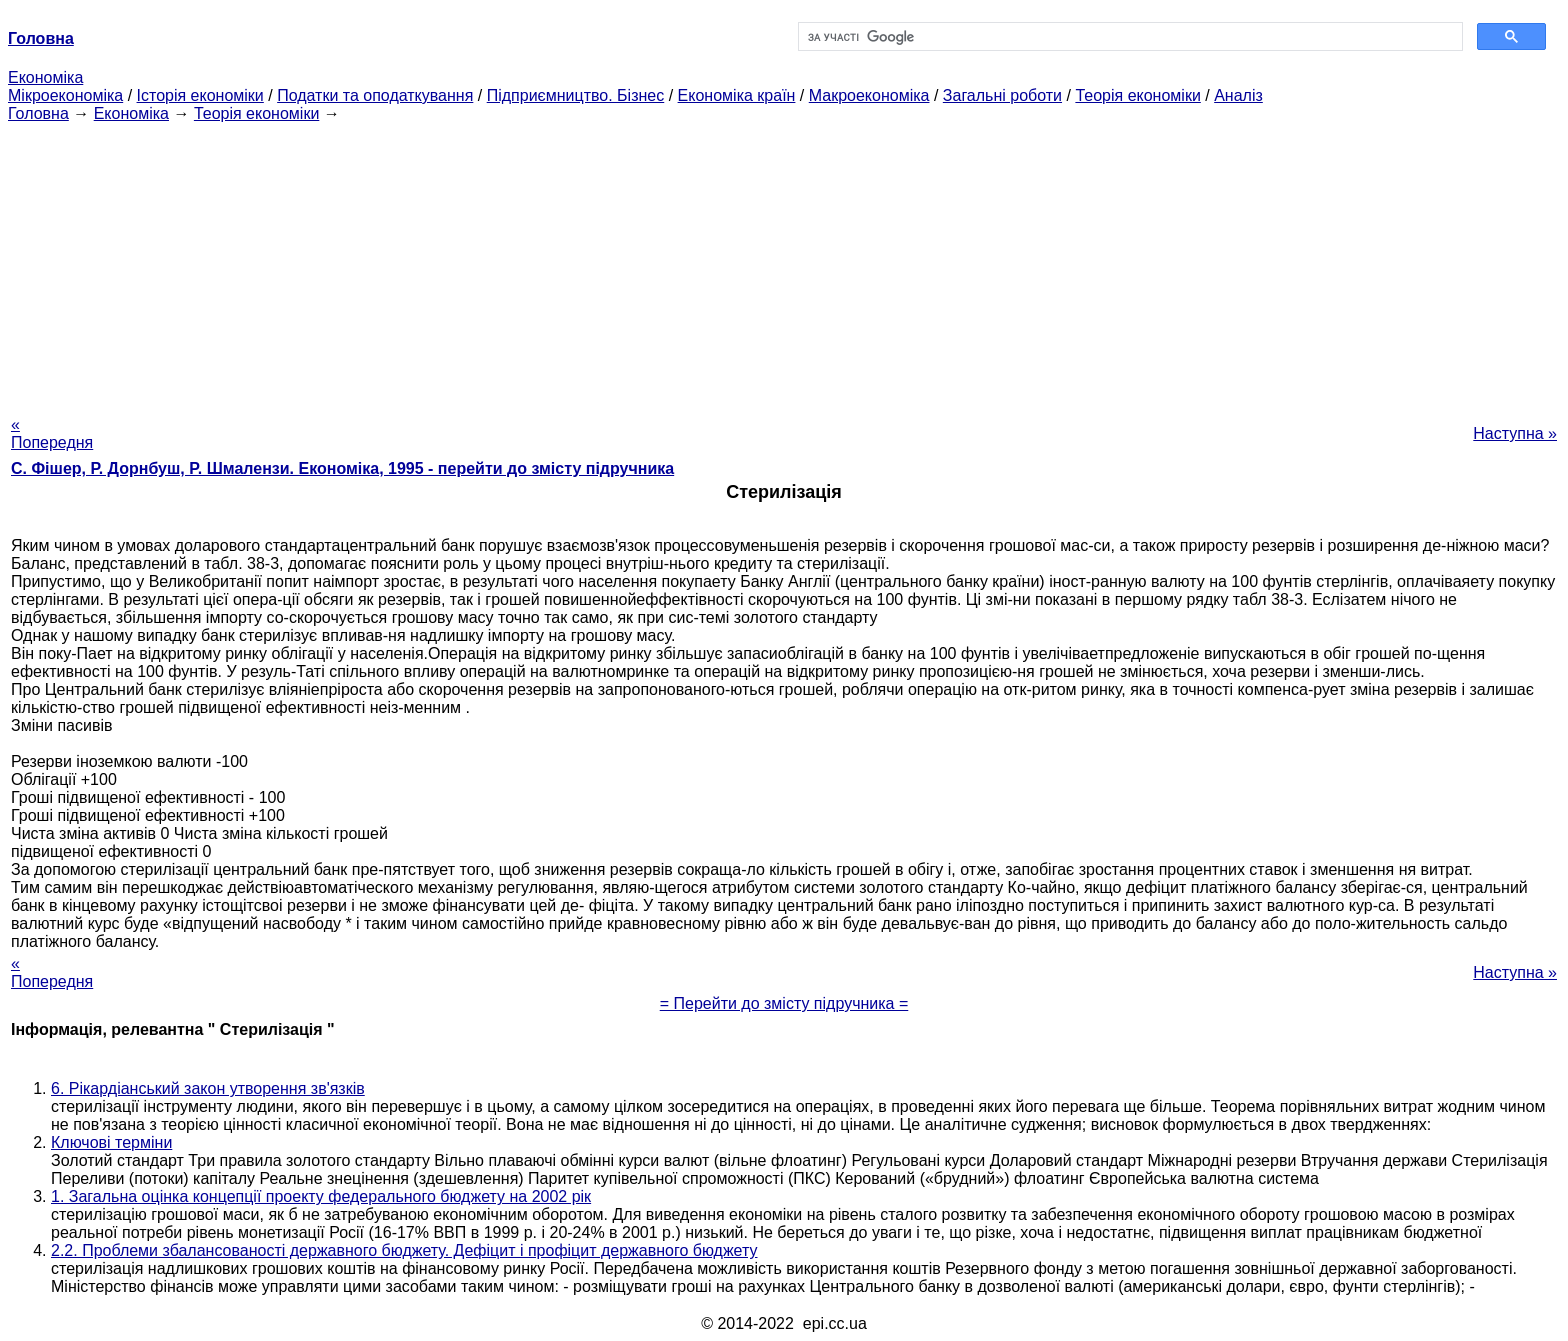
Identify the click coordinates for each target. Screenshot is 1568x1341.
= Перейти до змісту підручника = (784, 1003)
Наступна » (1515, 433)
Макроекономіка (869, 95)
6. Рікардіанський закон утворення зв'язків (208, 1088)
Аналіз (1238, 95)
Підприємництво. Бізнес (576, 95)
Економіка (45, 77)
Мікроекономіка (65, 95)
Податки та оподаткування (375, 95)
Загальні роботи (1002, 95)
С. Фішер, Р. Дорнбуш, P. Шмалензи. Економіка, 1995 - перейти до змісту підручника (342, 468)
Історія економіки (200, 95)
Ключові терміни (111, 1142)
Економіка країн (737, 95)
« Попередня (52, 433)
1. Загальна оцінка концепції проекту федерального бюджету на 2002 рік (321, 1196)
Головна (38, 113)
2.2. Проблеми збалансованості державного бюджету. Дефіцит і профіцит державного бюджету (404, 1250)
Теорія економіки (1137, 95)
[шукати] (1128, 37)
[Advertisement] (784, 263)
